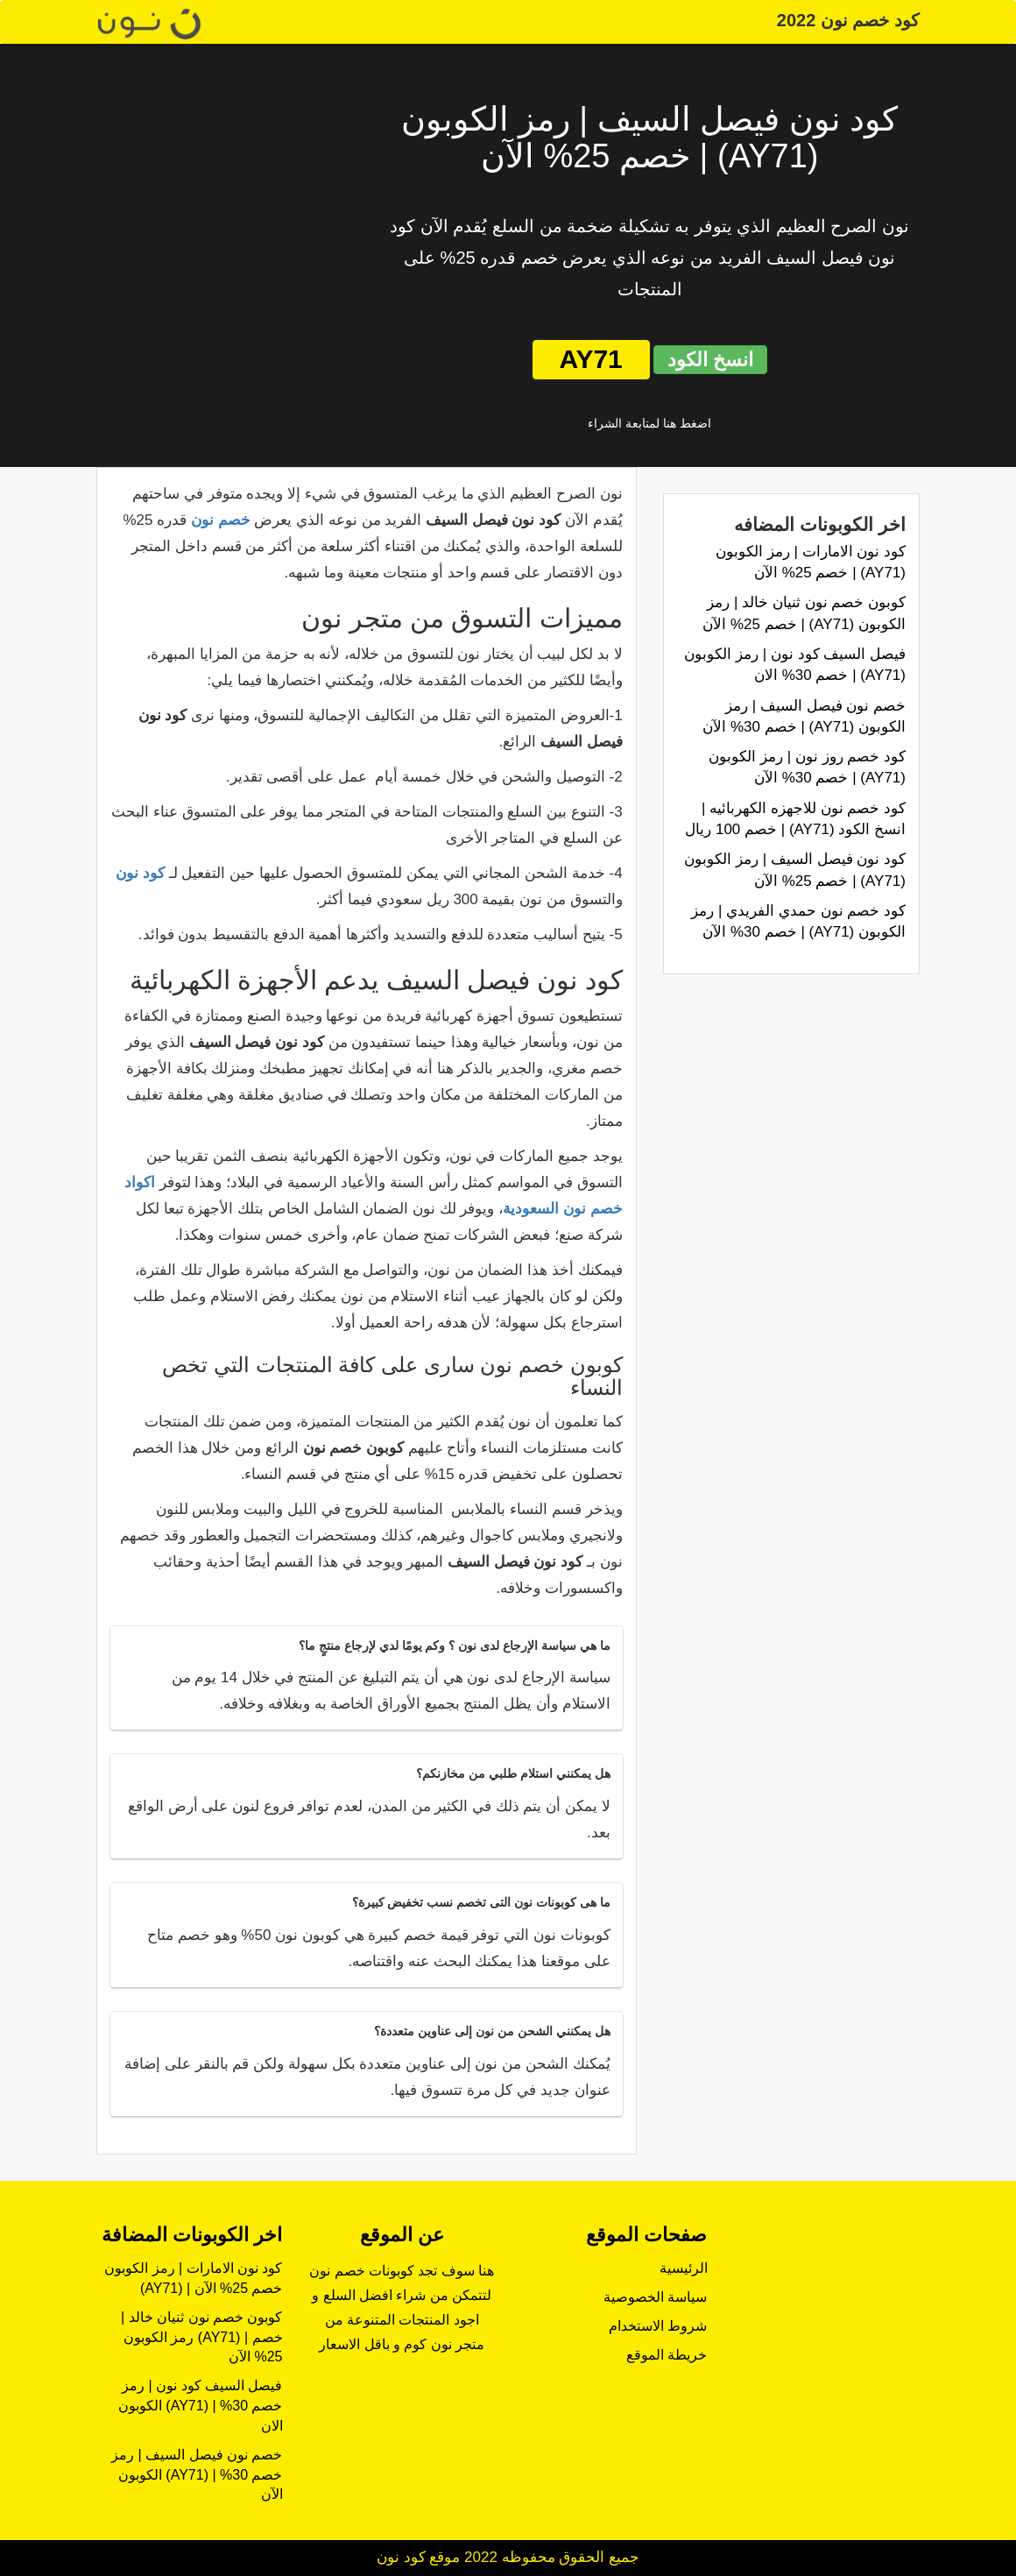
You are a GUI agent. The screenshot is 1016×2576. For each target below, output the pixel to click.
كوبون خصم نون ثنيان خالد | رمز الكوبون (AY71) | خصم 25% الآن (201, 2337)
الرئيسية (684, 2268)
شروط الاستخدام (658, 2325)
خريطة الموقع (666, 2354)
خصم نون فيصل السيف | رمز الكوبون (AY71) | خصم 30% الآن (196, 2474)
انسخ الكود (710, 360)
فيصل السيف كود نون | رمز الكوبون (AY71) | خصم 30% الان (200, 2405)
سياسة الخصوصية (655, 2296)
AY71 (591, 358)
